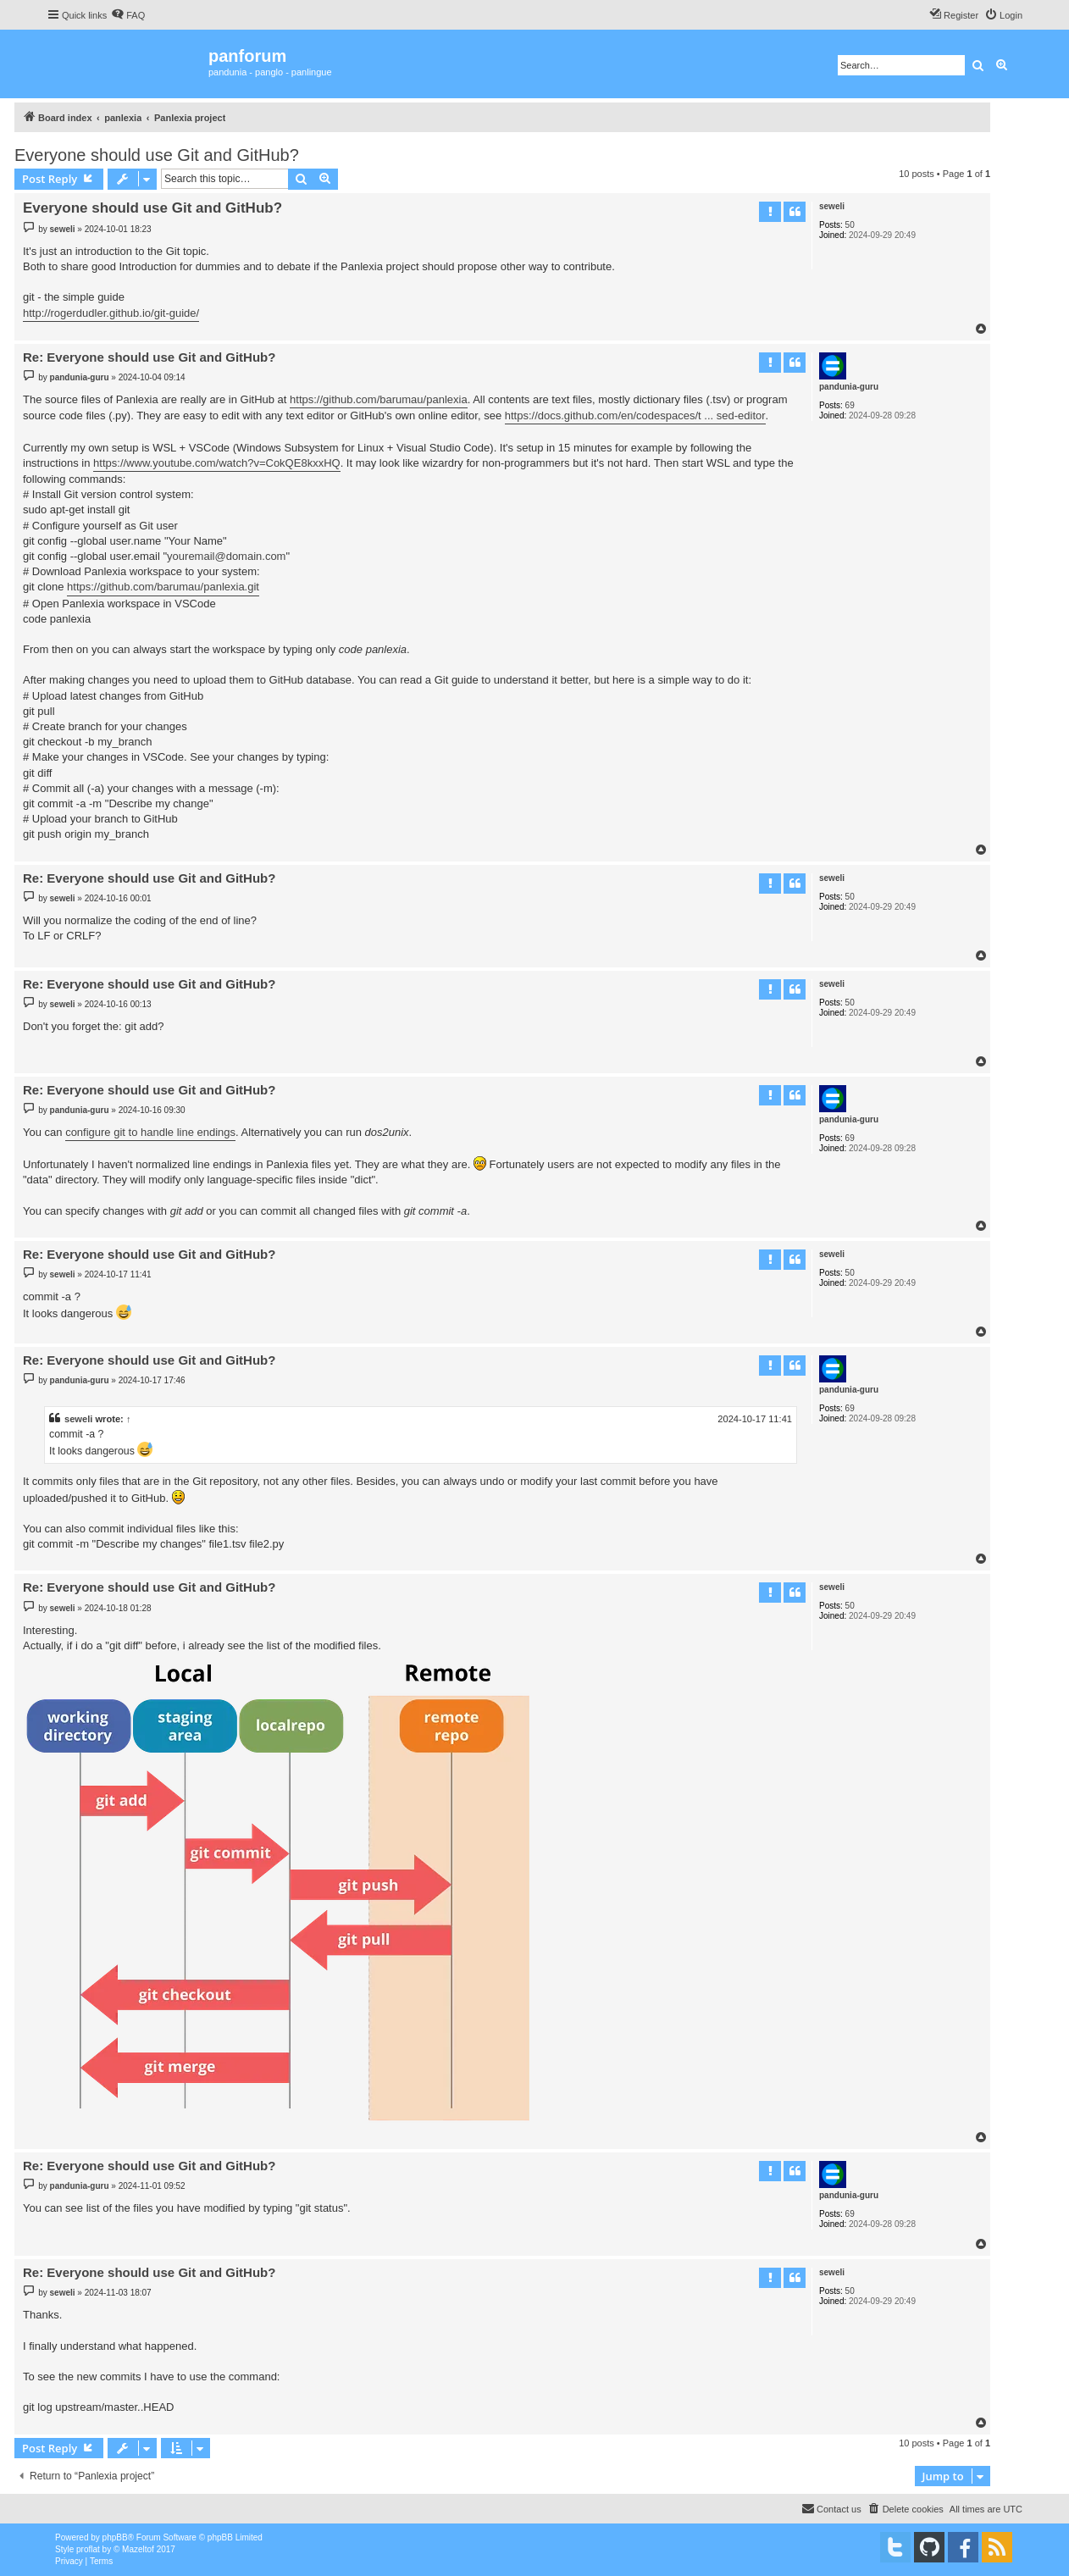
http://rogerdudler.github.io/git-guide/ (111, 313)
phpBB (115, 2537)
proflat (88, 2549)
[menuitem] (128, 15)
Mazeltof (138, 2549)
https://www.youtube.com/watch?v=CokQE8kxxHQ (217, 463)
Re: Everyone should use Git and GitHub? (149, 357)
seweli (832, 206)
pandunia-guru (848, 386)
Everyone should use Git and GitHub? (156, 155)
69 (850, 405)
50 (850, 225)
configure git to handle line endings (150, 1132)
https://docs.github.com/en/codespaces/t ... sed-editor (635, 415)
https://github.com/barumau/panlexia (379, 399)
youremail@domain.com (226, 556)
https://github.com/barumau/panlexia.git (163, 586)
